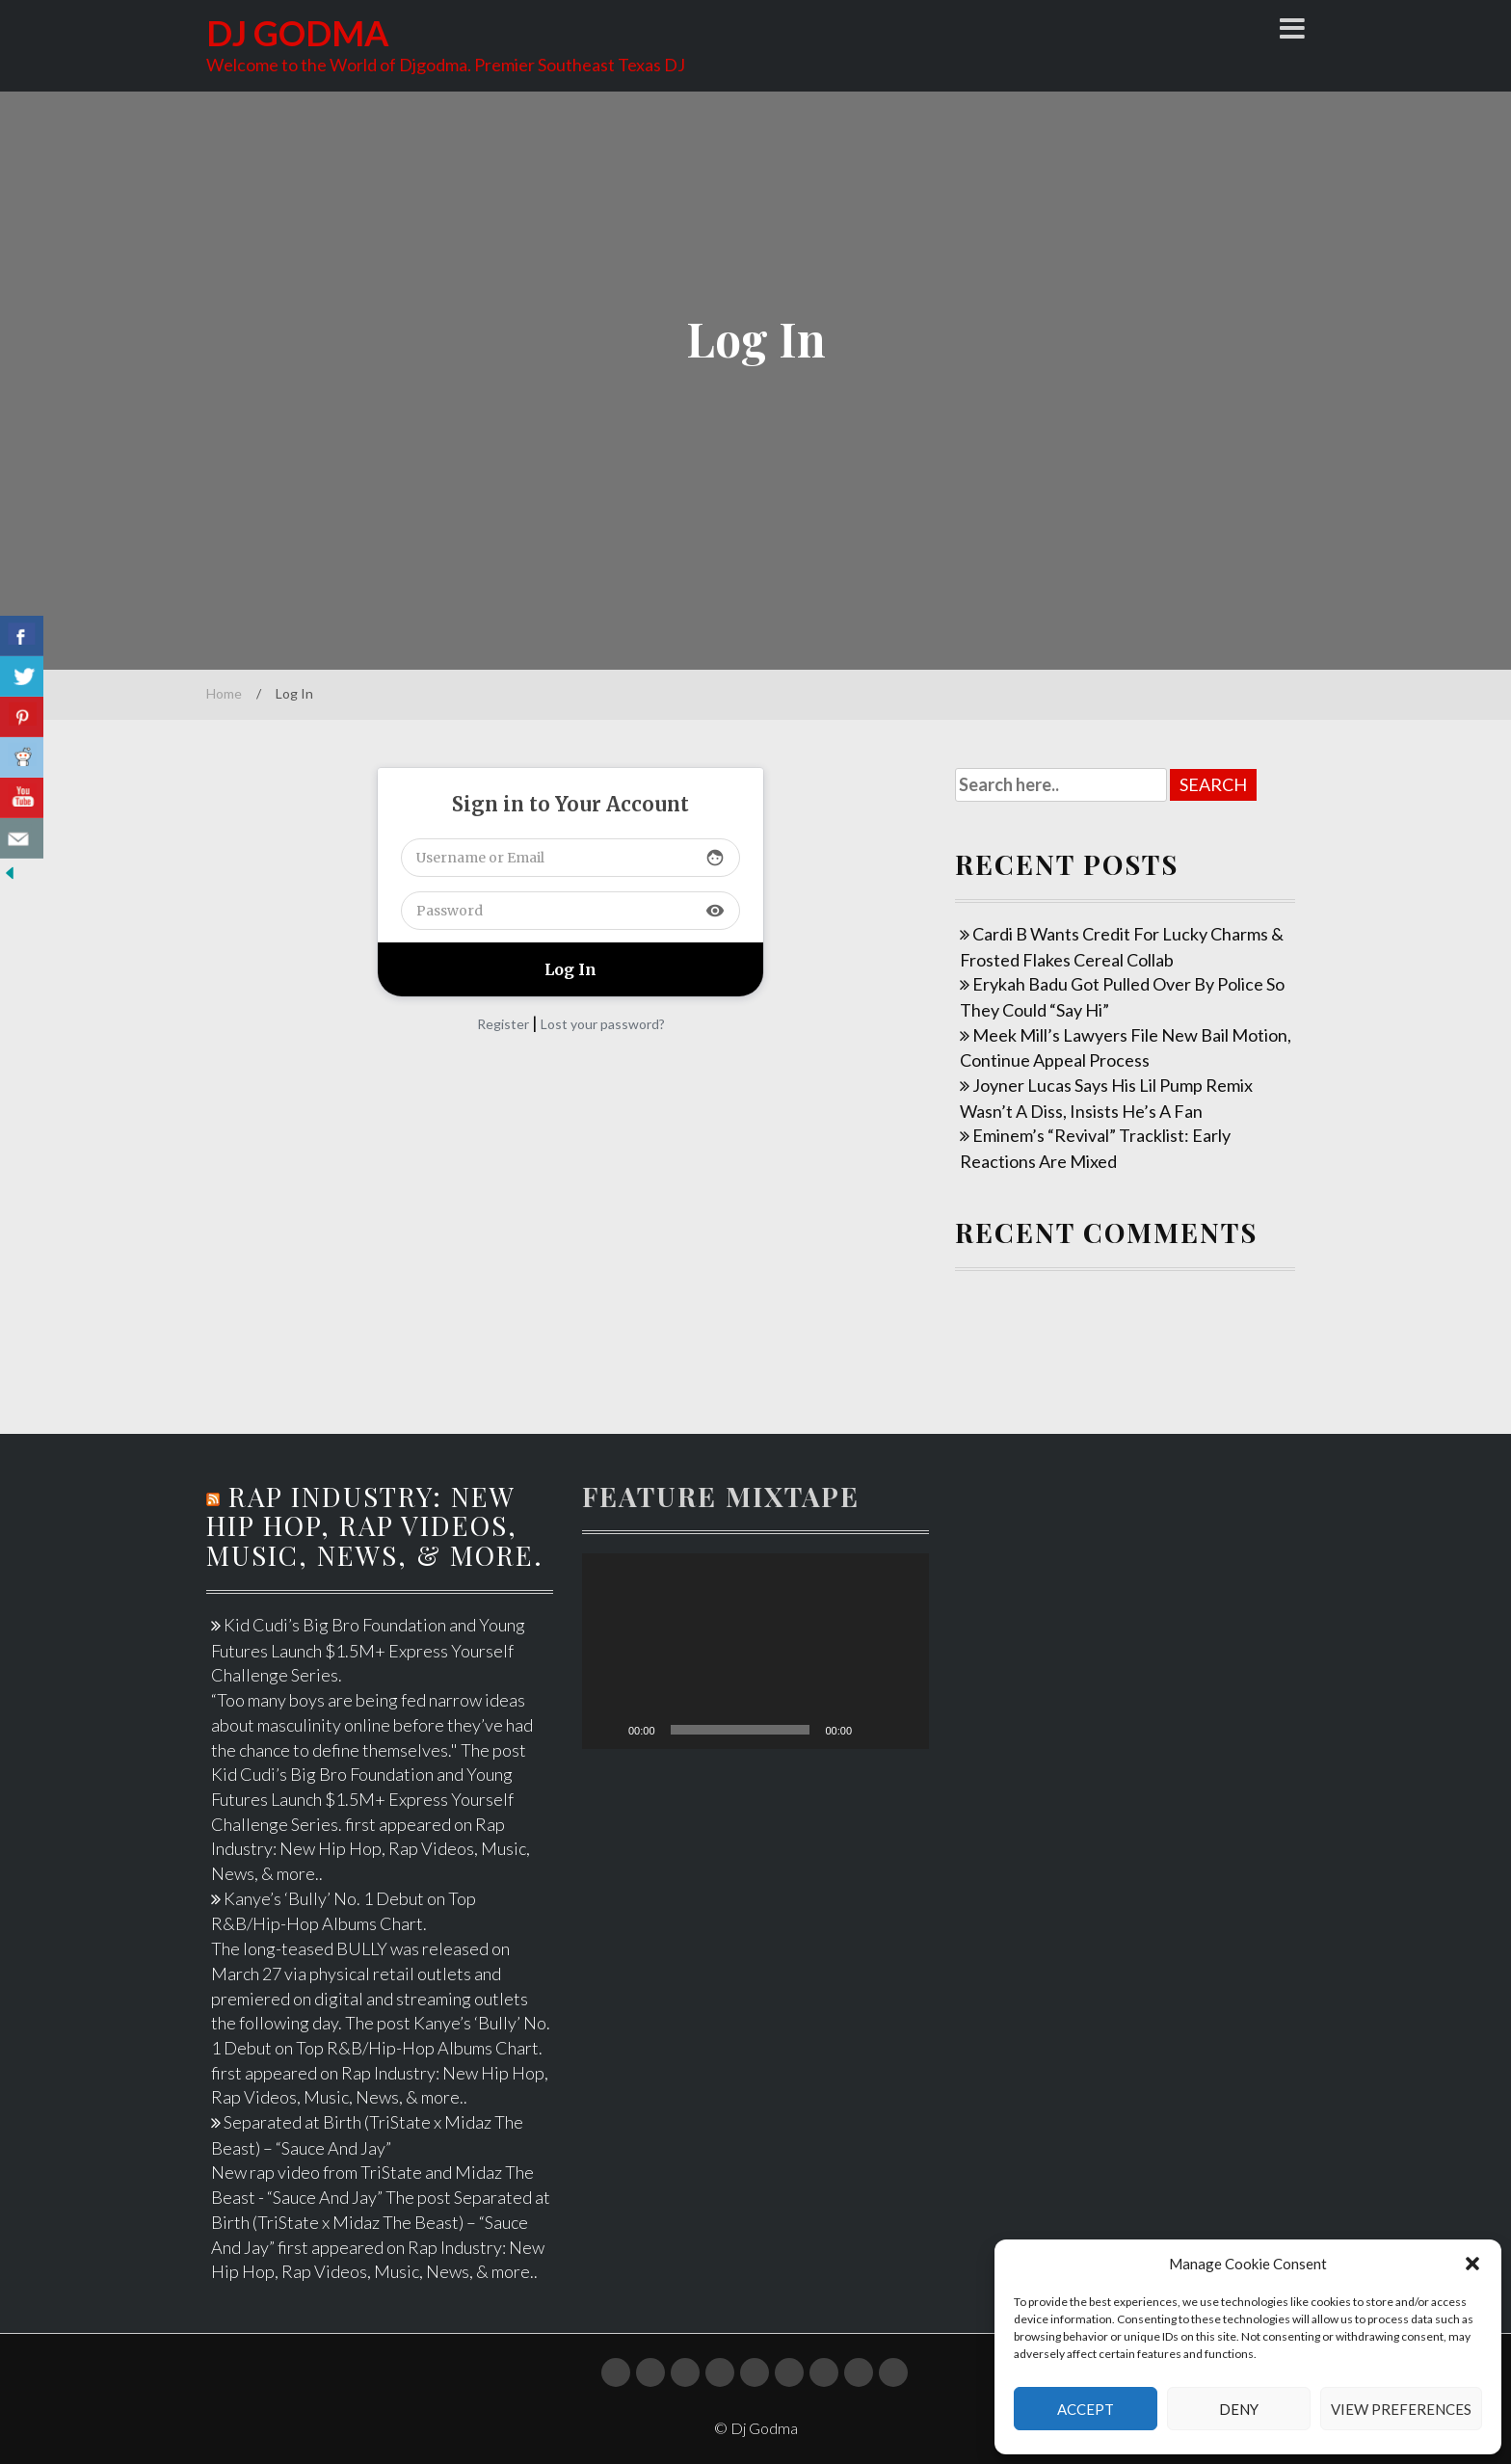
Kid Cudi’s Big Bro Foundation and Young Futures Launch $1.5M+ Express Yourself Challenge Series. (368, 1649)
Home (224, 693)
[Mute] (873, 1729)
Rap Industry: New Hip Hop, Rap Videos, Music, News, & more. (374, 1526)
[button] (1472, 2263)
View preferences (1401, 2409)
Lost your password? (603, 1024)
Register (503, 1024)
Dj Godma (297, 33)
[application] (755, 1651)
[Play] (607, 1729)
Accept (1085, 2409)
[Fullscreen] (904, 1729)
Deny (1239, 2409)
